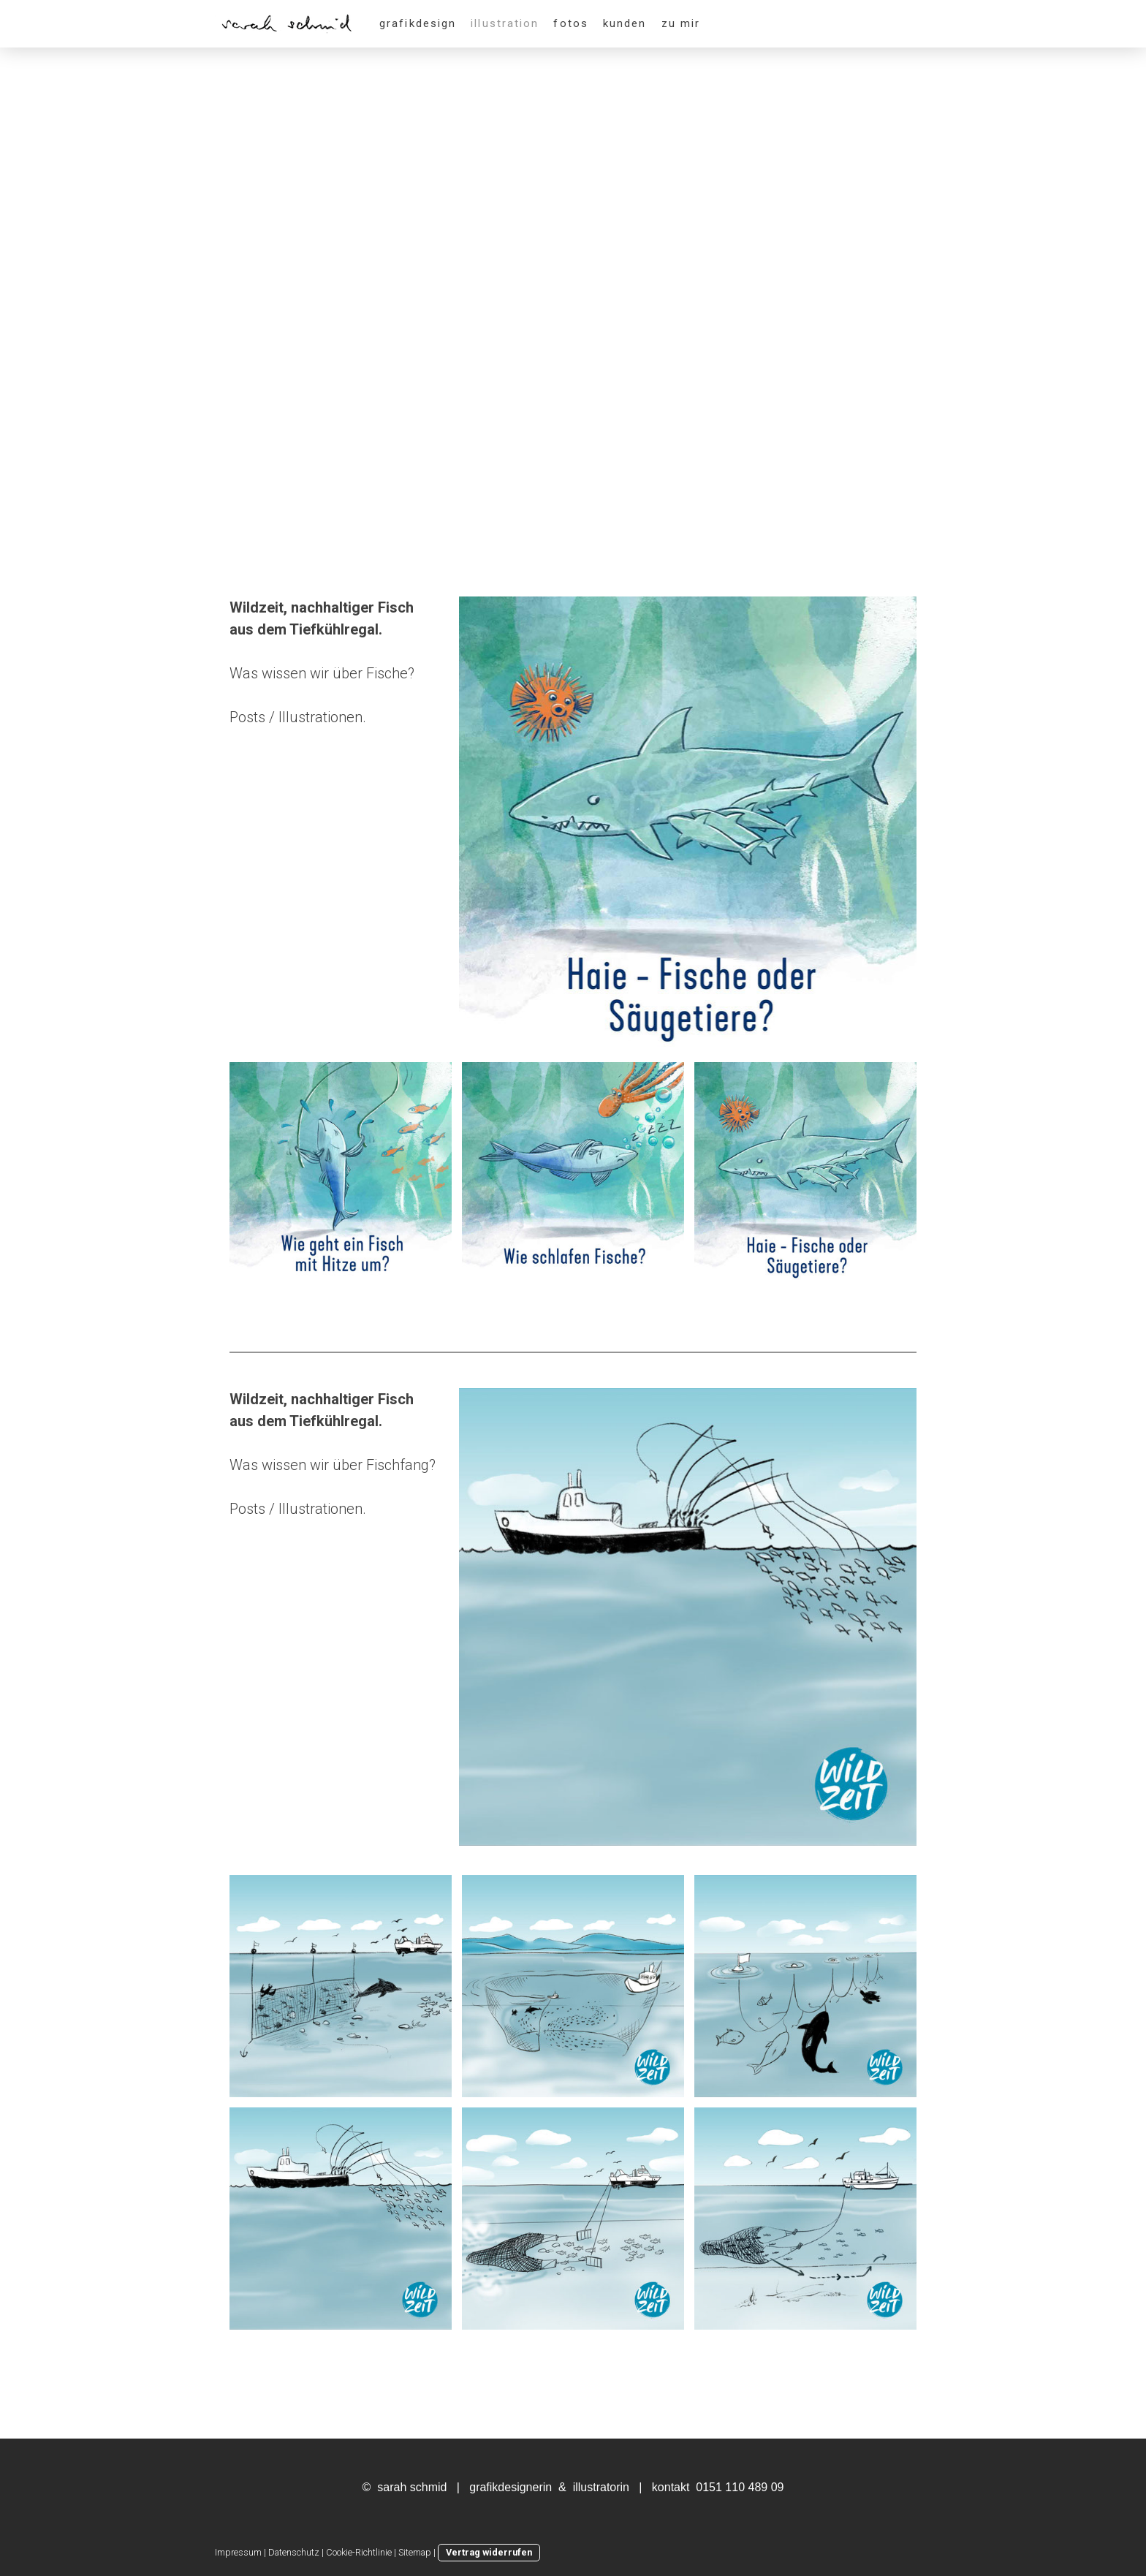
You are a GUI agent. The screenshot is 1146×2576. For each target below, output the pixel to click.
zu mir (681, 23)
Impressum (238, 2552)
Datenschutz (293, 2552)
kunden (625, 23)
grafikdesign (417, 23)
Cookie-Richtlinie (359, 2552)
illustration (505, 23)
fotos (570, 23)
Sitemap (414, 2552)
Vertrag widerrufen (489, 2552)
